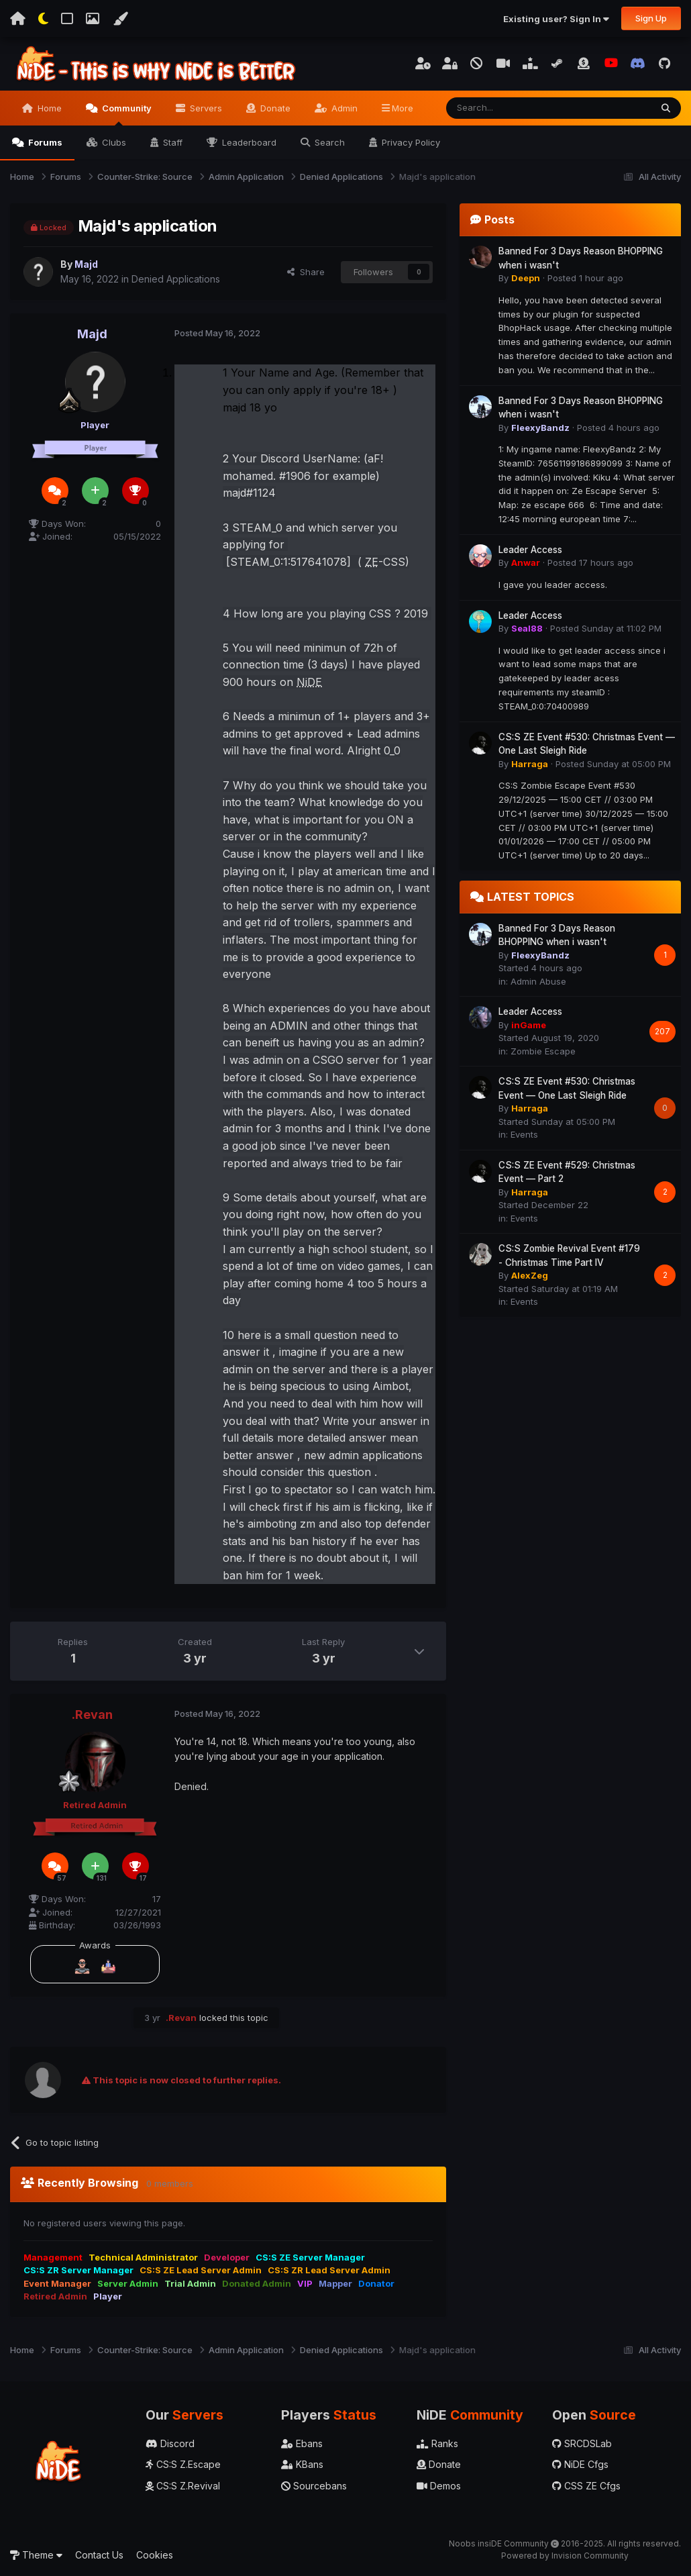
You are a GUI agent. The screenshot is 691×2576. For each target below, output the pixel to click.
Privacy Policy (409, 142)
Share (306, 271)
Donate (274, 108)
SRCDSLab (582, 2443)
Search (328, 142)
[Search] (514, 108)
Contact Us (99, 2555)
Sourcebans (314, 2485)
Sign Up (651, 18)
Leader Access (530, 549)
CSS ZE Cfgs (586, 2485)
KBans (302, 2464)
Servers (204, 108)
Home (48, 108)
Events (524, 1134)
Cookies (154, 2555)
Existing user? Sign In (556, 18)
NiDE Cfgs (580, 2464)
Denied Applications (175, 279)
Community (126, 114)
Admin (343, 108)
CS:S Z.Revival (183, 2485)
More (402, 108)
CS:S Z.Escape (183, 2464)
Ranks (437, 2443)
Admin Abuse (538, 981)
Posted (217, 333)
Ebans (302, 2443)
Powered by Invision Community (565, 2555)
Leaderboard (247, 142)
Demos (439, 2485)
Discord (170, 2443)
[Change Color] (120, 19)
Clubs (112, 142)
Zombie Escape (543, 1051)
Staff (171, 142)
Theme (36, 2555)
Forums (44, 142)
